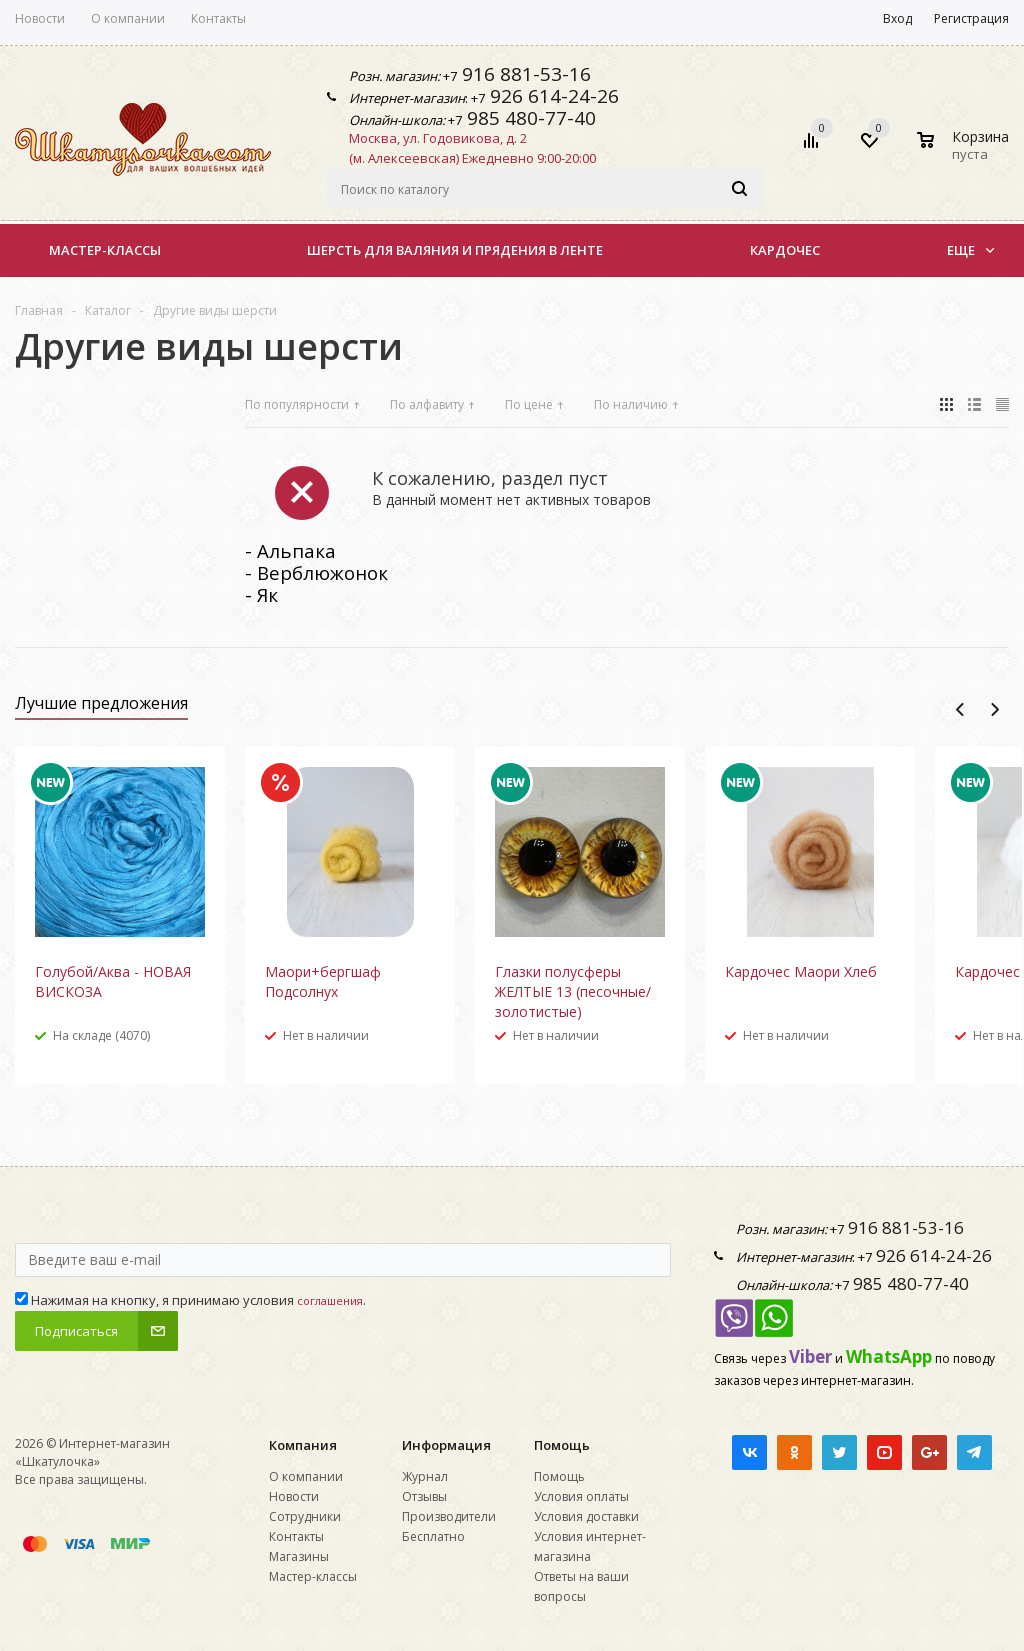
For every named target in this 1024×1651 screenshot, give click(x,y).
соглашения (330, 1300)
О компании (306, 1476)
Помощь (562, 1445)
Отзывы (424, 1496)
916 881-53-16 (524, 74)
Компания (303, 1445)
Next (994, 709)
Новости (294, 1496)
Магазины (299, 1556)
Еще (970, 250)
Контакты (296, 1536)
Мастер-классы (105, 250)
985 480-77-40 (529, 118)
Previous (960, 709)
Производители (449, 1516)
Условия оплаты (581, 1496)
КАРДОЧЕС (785, 250)
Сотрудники (305, 1516)
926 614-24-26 (552, 96)
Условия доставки (586, 1516)
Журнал (425, 1476)
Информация (446, 1445)
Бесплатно (433, 1536)
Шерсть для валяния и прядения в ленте (455, 250)
